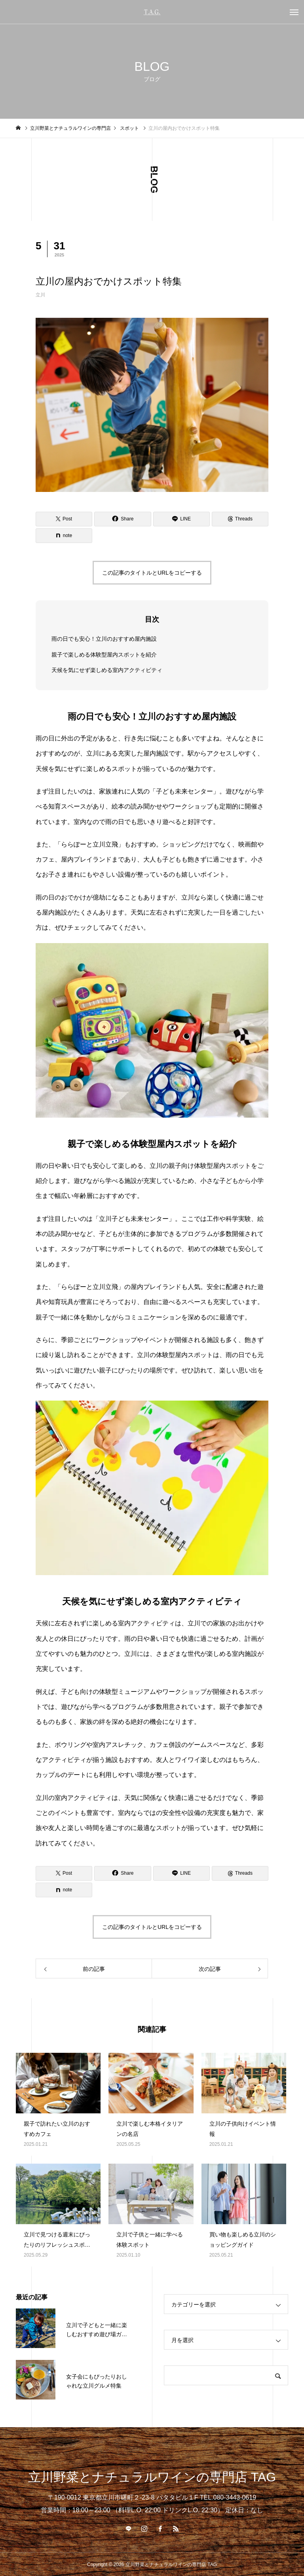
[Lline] (181, 519)
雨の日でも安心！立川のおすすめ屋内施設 (104, 639)
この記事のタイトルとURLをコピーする (152, 572)
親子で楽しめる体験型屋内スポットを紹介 (104, 654)
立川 (40, 295)
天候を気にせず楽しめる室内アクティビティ (106, 670)
